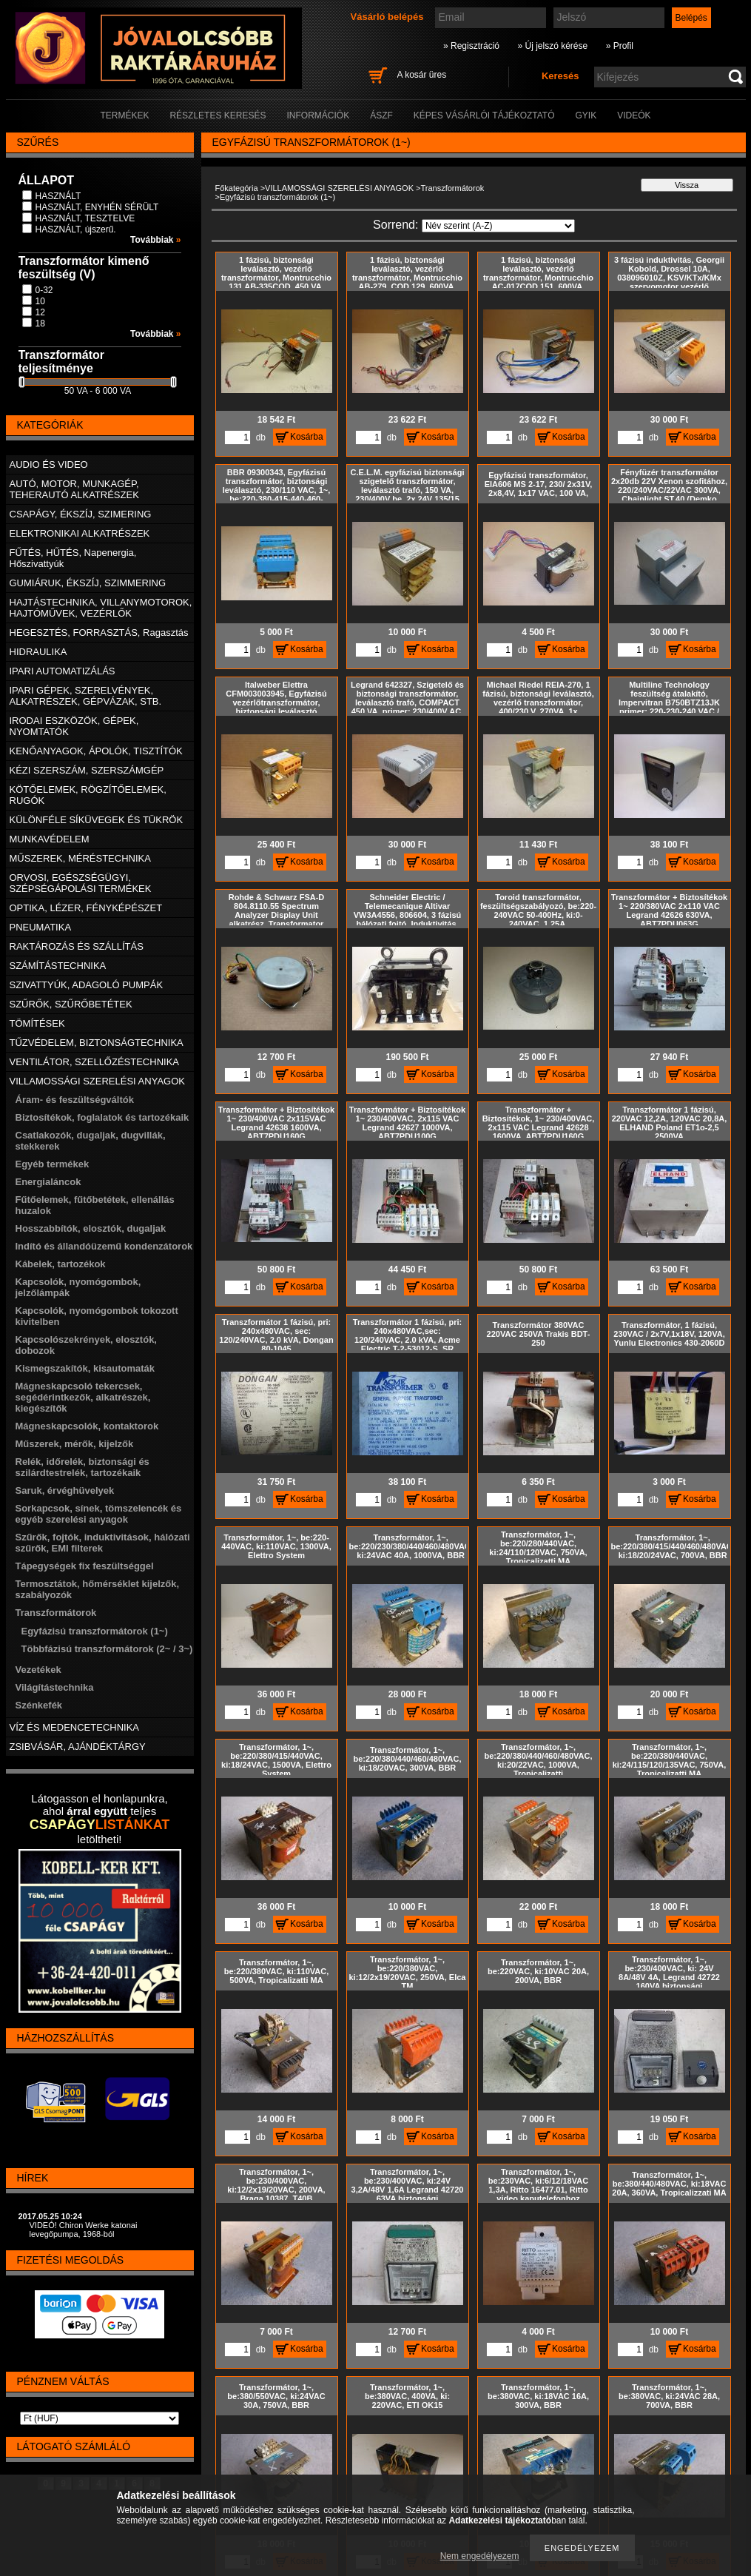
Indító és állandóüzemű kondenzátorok (104, 1246)
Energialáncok (48, 1181)
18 (40, 323)
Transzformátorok (452, 188)
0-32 (44, 290)
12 (40, 312)
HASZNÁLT (58, 196)
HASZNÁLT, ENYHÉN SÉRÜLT (97, 207)
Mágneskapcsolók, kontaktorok (87, 1426)
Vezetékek (38, 1669)
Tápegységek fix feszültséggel (85, 1566)
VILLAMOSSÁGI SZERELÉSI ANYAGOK (339, 188)
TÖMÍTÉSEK (37, 1023)
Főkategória (236, 188)
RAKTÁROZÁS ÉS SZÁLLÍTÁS (77, 946)
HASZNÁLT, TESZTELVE (85, 218)
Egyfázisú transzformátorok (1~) (94, 1631)
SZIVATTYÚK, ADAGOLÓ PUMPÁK (87, 984)
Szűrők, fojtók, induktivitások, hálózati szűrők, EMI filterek (103, 1543)
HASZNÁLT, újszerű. (76, 229)
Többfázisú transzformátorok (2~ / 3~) (107, 1648)
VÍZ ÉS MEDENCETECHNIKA (75, 1727)
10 (40, 301)
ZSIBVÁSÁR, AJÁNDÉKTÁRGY (78, 1746)
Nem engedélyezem (479, 2556)
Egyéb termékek (53, 1164)
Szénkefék (39, 1705)
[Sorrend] (498, 225)
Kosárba (306, 437)
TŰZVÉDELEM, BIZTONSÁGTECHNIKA (96, 1042)
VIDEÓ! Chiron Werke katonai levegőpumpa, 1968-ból (84, 2229)
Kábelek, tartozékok (61, 1263)
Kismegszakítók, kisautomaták (85, 1368)
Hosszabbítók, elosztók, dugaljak (91, 1228)
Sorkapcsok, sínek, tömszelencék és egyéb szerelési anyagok (99, 1514)
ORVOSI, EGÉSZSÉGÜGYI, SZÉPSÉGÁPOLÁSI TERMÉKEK (81, 883)
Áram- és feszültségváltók (75, 1099)
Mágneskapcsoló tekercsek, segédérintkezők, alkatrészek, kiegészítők (83, 1397)
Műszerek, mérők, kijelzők (75, 1443)
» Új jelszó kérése (552, 46)
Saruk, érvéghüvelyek (65, 1490)
